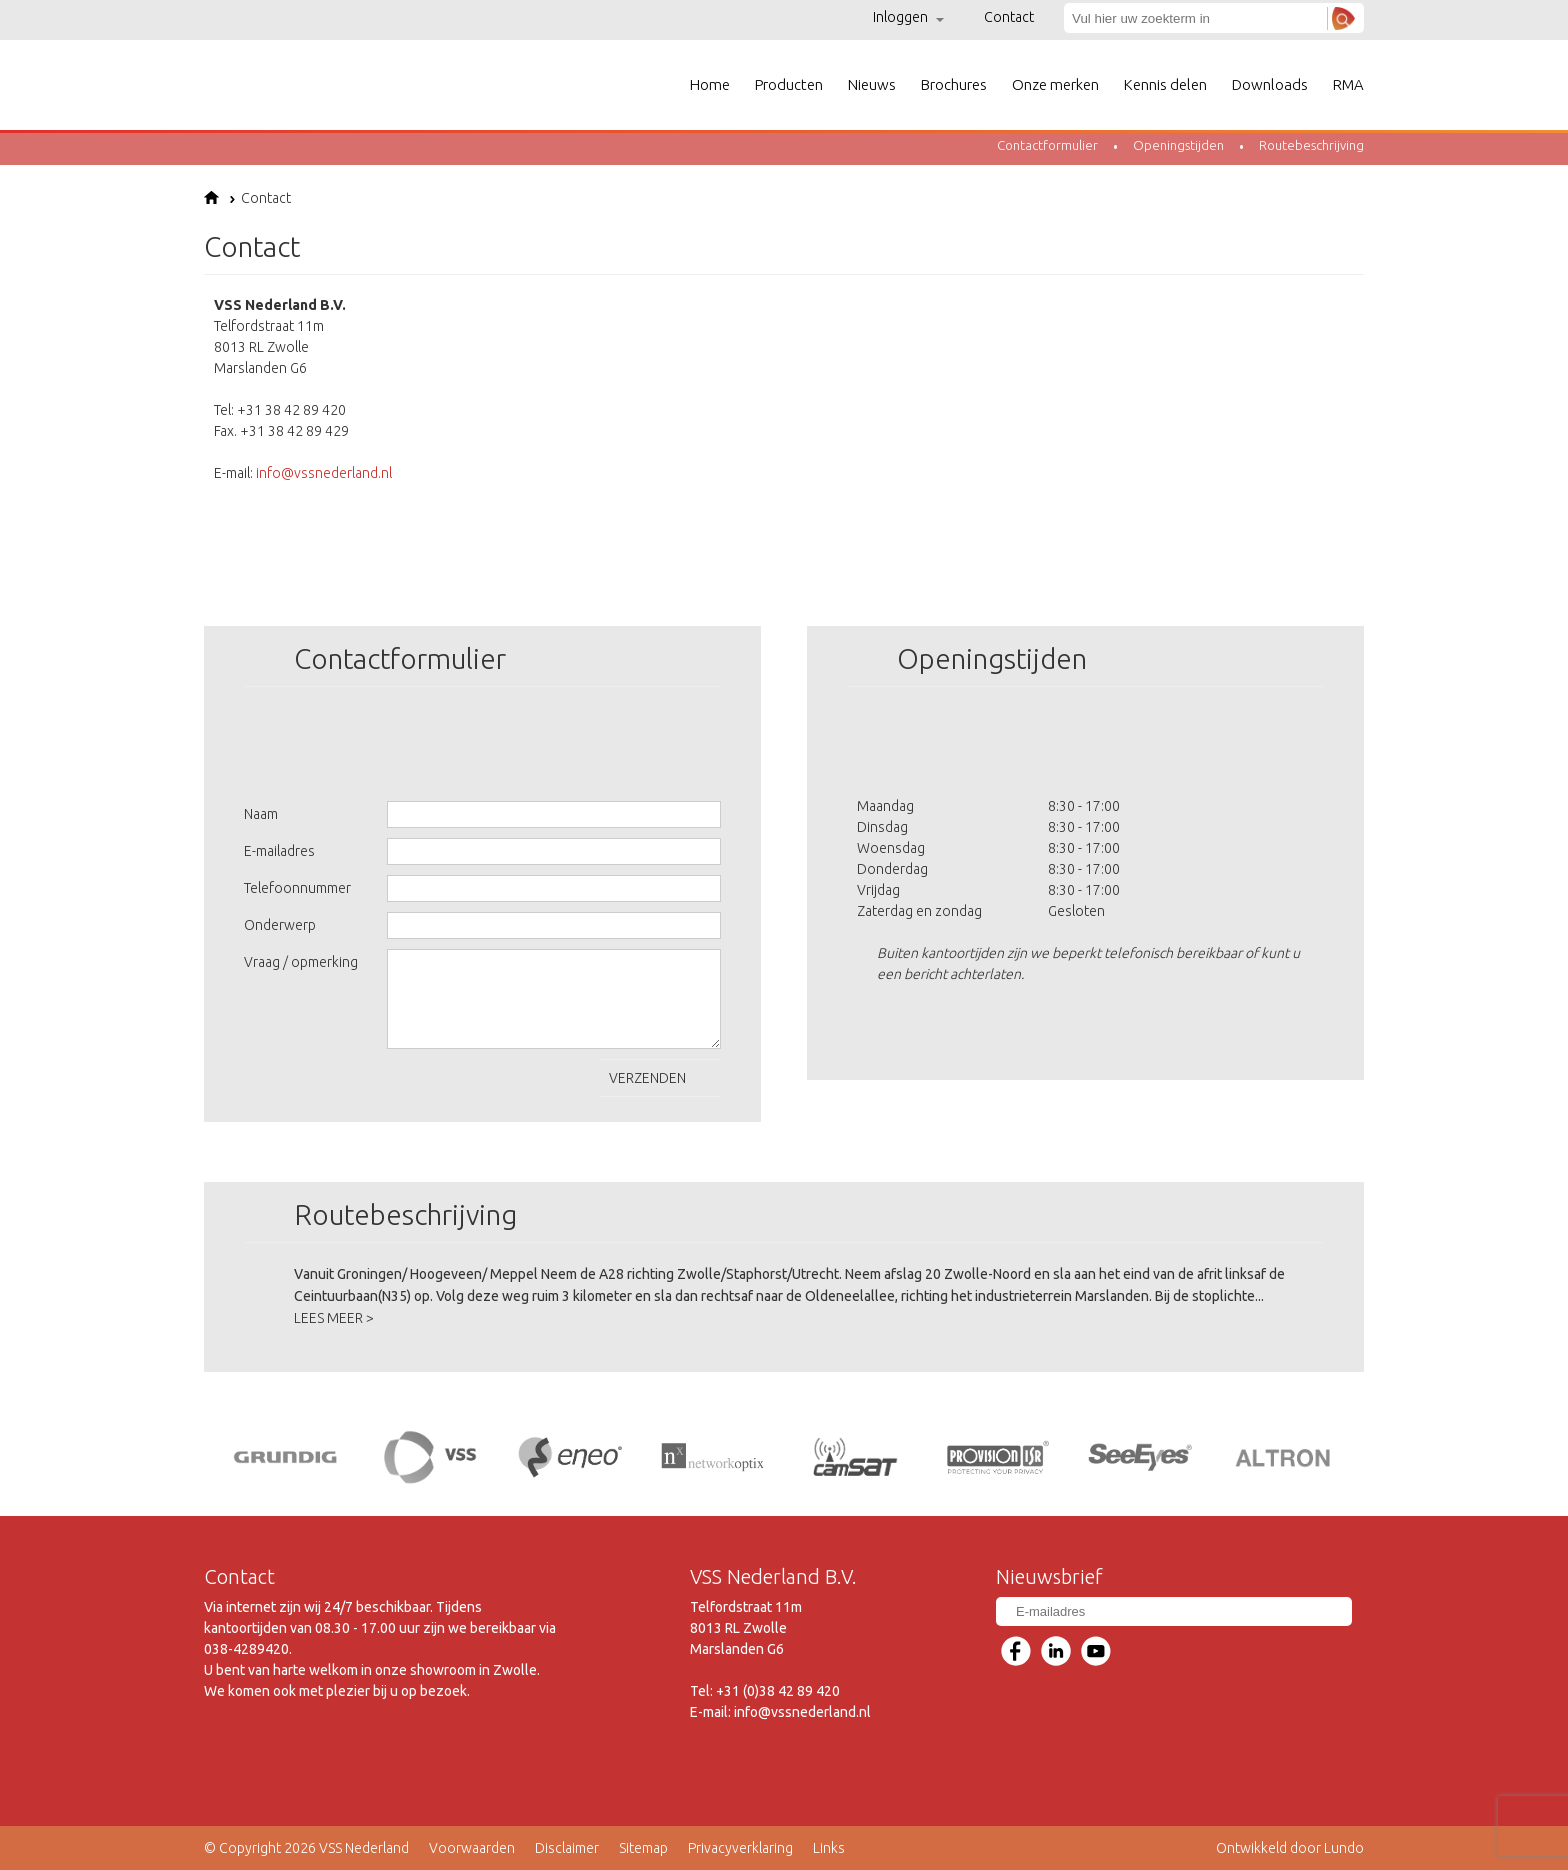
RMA (1348, 84)
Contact (1009, 17)
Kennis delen (1165, 84)
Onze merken (1055, 84)
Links (829, 1848)
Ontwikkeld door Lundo (1290, 1848)
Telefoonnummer (297, 888)
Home (710, 84)
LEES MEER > (334, 1318)
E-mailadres (279, 851)
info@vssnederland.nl (324, 473)
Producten (789, 84)
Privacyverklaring (740, 1848)
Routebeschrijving (1311, 145)
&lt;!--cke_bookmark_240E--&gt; (1080, 430)
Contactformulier (1047, 145)
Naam (261, 814)
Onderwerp (280, 925)
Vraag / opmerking (301, 962)
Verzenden (660, 1083)
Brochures (954, 84)
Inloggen (908, 17)
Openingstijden (1178, 145)
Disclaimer (567, 1848)
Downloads (1270, 84)
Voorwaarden (472, 1848)
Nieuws (872, 84)
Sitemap (643, 1848)
